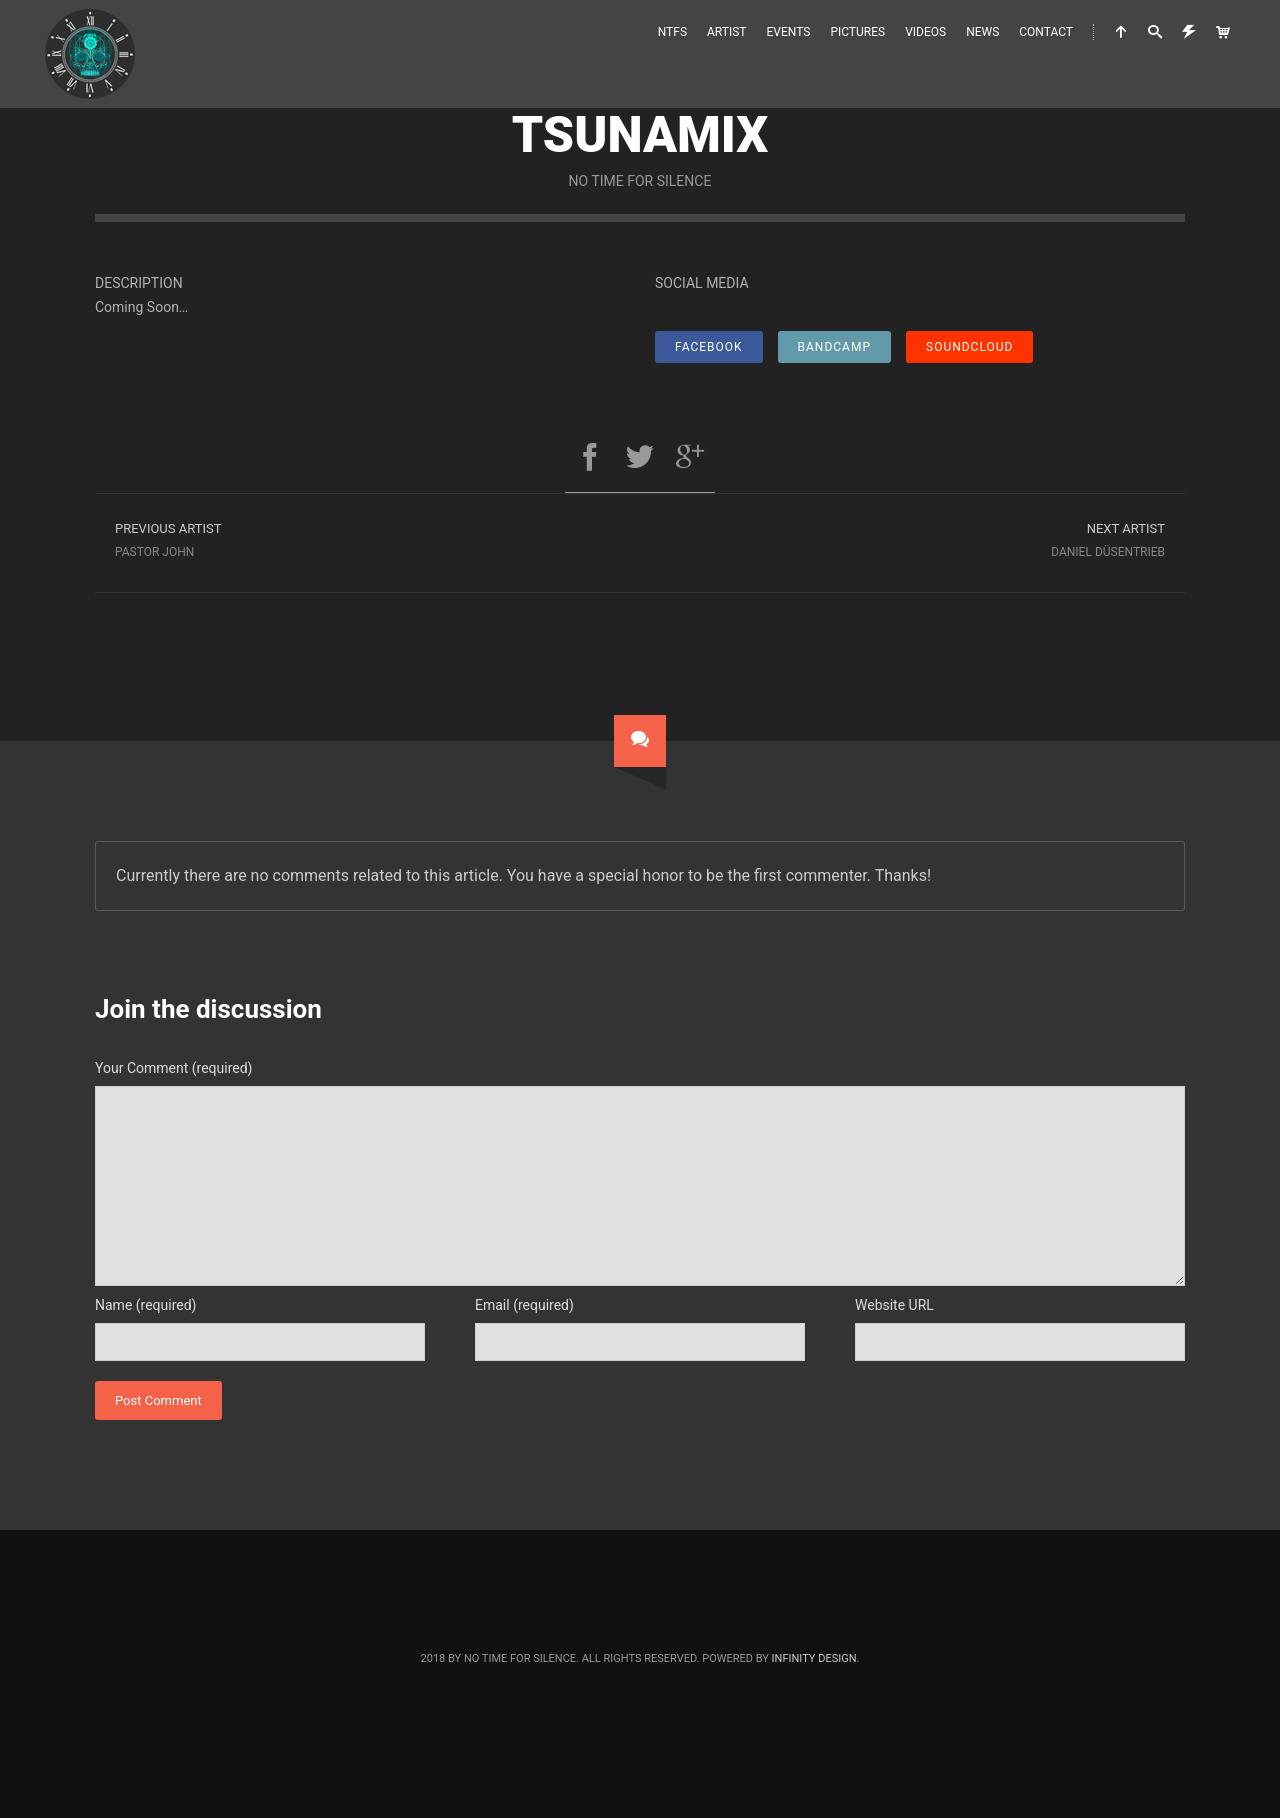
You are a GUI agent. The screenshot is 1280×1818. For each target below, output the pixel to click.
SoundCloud (969, 347)
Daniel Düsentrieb (912, 537)
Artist (726, 32)
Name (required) (146, 1305)
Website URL (894, 1305)
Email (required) (524, 1305)
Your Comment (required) (173, 1068)
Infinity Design (814, 1658)
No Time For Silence (640, 181)
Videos (925, 32)
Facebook (709, 347)
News (982, 32)
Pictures (857, 32)
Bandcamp (834, 347)
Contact (1046, 32)
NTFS (672, 32)
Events (789, 32)
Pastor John (367, 537)
